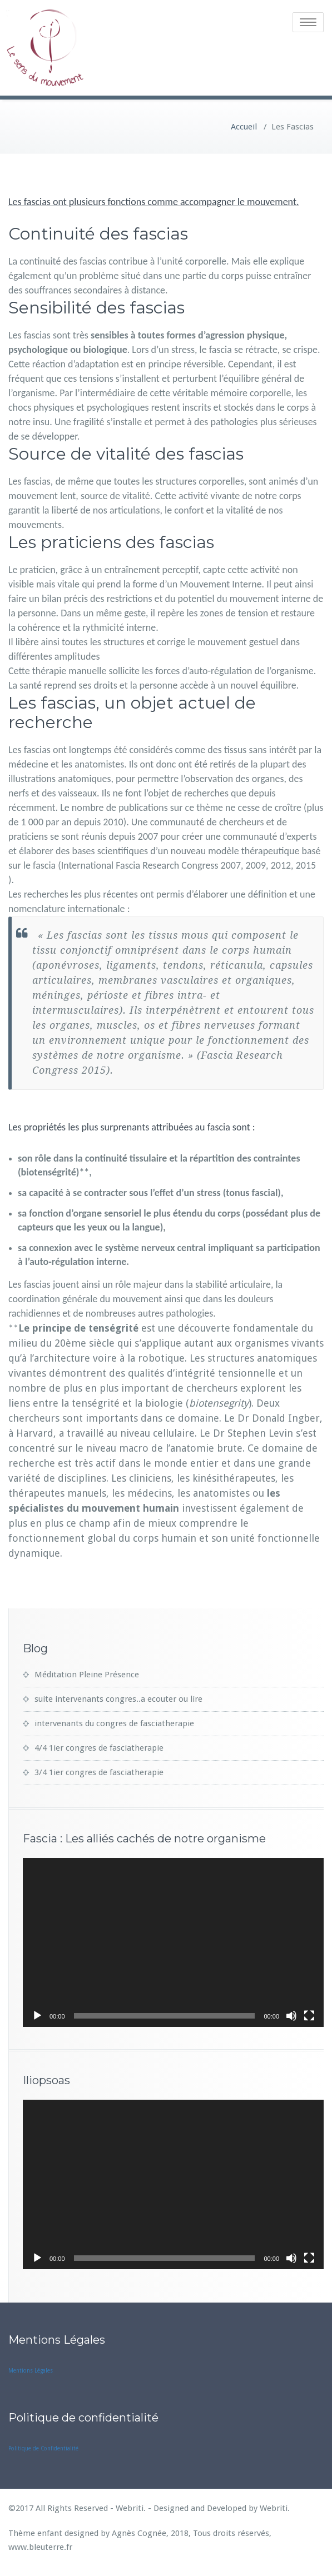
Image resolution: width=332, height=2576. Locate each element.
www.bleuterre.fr (40, 2545)
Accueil (244, 124)
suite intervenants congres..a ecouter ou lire (118, 1697)
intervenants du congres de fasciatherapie (114, 1721)
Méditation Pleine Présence (86, 1672)
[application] (173, 1940)
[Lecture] (37, 2013)
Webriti (274, 2506)
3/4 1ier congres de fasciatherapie (98, 1770)
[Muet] (291, 2013)
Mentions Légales (30, 2368)
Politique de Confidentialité (43, 2446)
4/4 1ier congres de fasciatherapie (98, 1746)
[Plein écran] (309, 2013)
